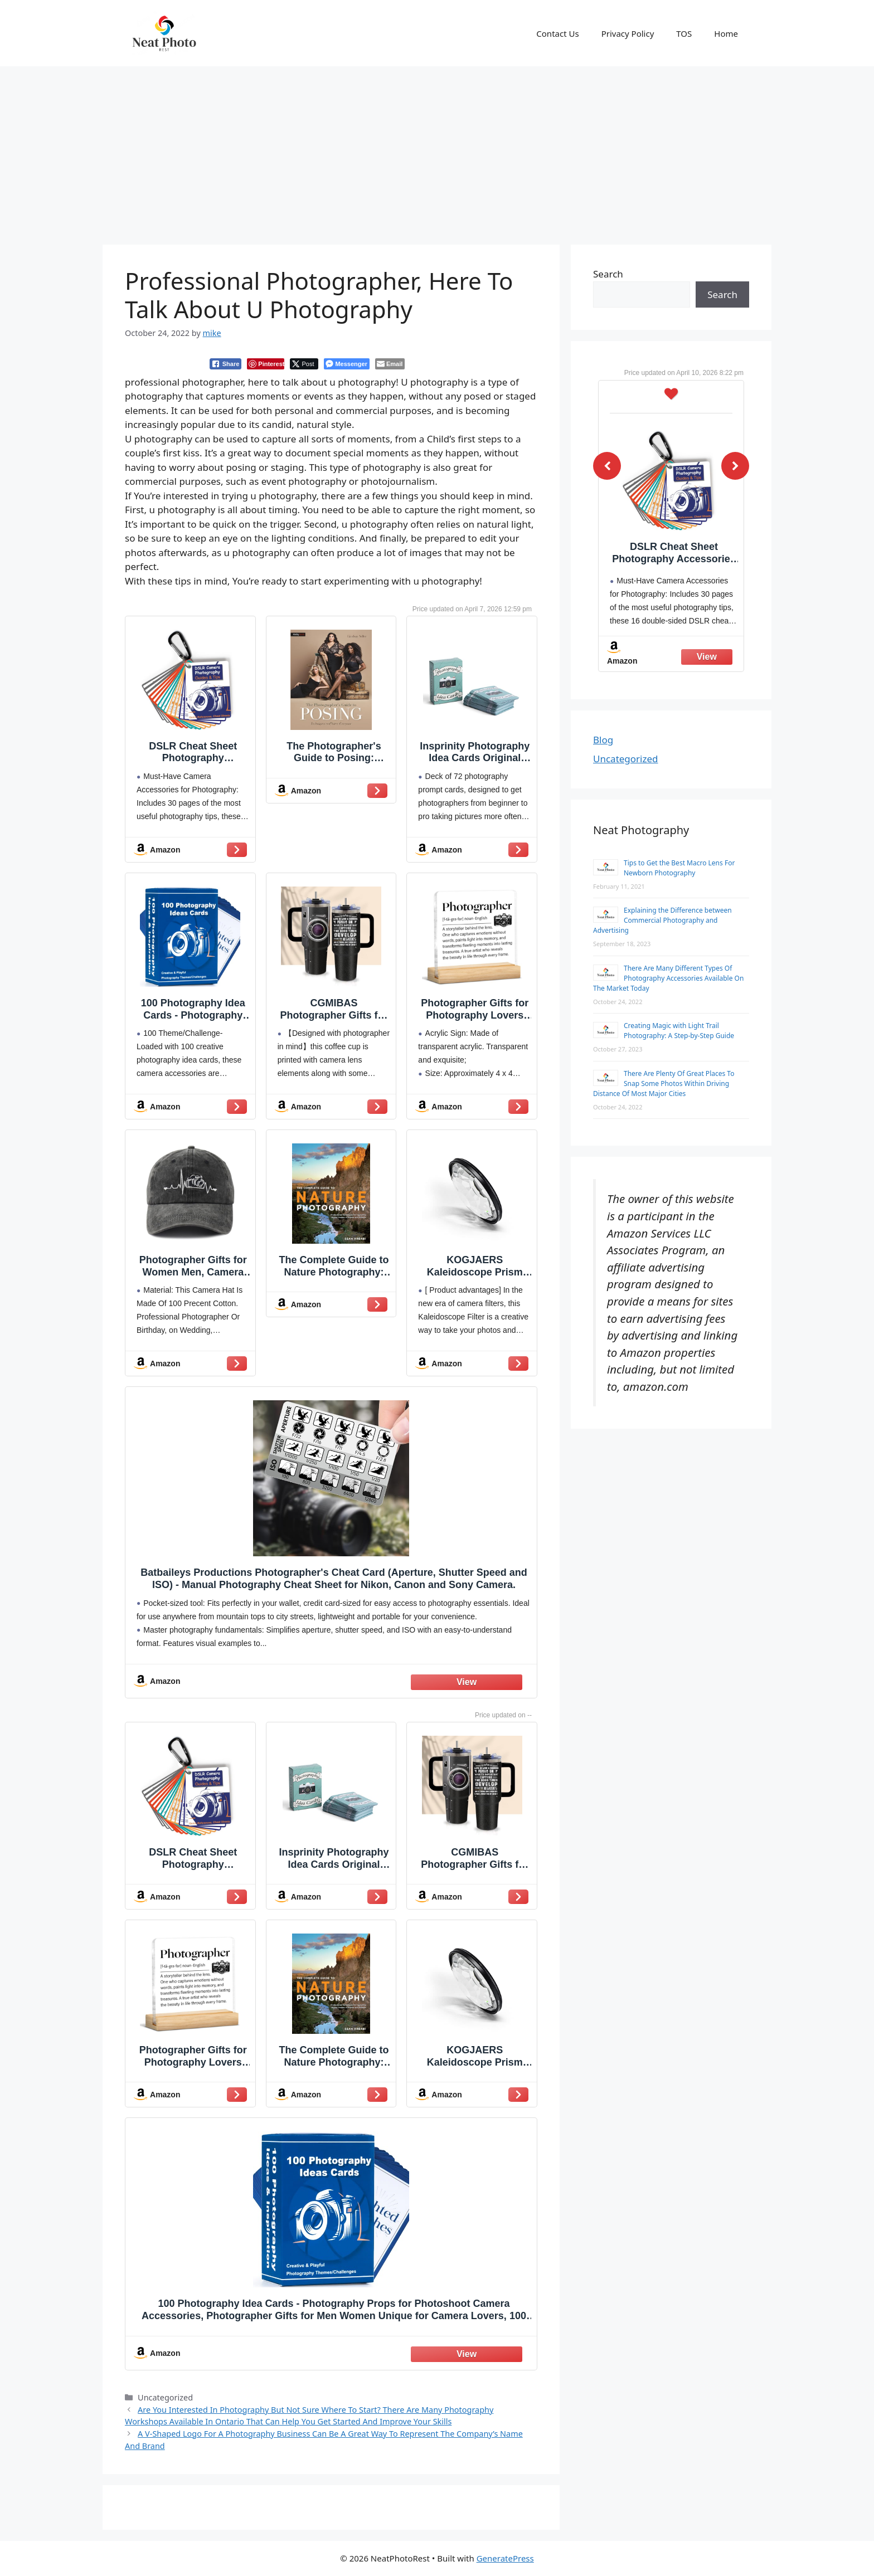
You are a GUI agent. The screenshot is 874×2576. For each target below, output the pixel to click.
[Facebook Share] (226, 363)
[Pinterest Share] (265, 363)
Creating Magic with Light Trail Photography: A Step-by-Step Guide (679, 1030)
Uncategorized (625, 758)
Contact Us (557, 33)
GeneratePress (505, 2558)
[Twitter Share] (304, 363)
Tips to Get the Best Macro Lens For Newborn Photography (679, 868)
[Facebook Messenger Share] (346, 363)
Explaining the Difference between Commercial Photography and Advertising (662, 920)
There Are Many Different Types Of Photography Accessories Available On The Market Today (668, 978)
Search (608, 273)
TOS (684, 33)
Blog (603, 739)
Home (726, 33)
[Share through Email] (390, 363)
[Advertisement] (437, 150)
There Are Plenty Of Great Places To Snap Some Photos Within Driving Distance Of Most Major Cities (663, 1083)
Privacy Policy (627, 33)
